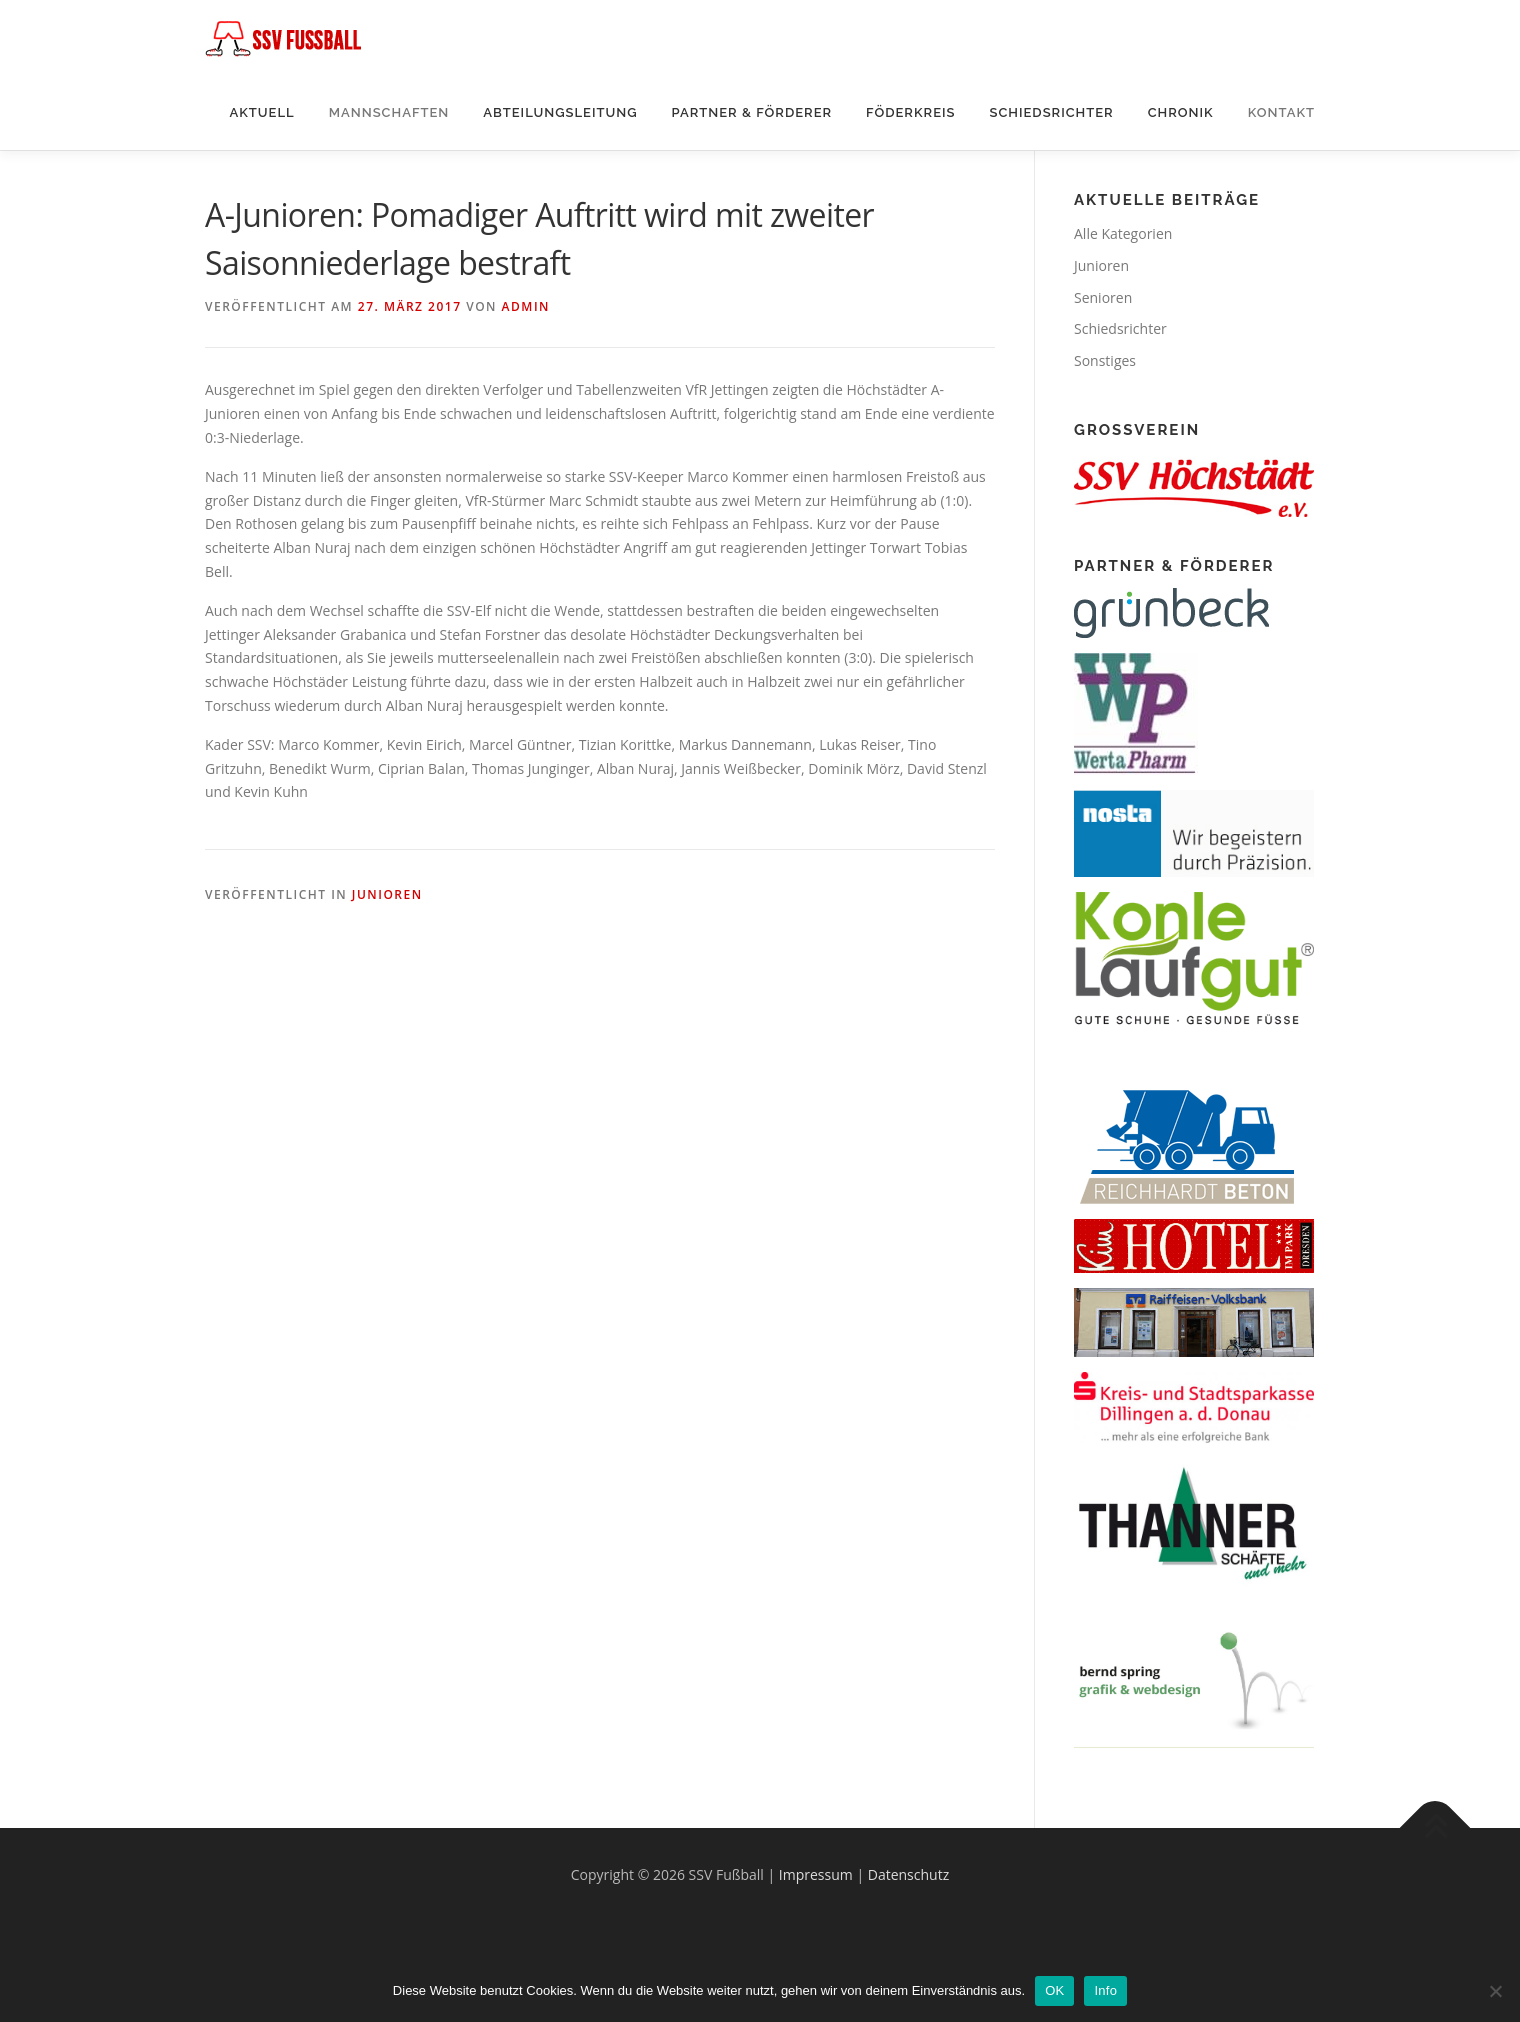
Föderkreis (910, 112)
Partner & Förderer (752, 112)
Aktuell (261, 112)
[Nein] (1495, 1991)
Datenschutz (908, 1874)
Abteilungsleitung (560, 112)
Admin (526, 306)
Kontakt (1281, 112)
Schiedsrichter (1051, 112)
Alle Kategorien (1123, 233)
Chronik (1181, 112)
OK (1054, 1990)
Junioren (387, 894)
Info (1105, 1990)
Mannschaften (389, 112)
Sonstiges (1105, 360)
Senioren (1103, 297)
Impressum (816, 1874)
